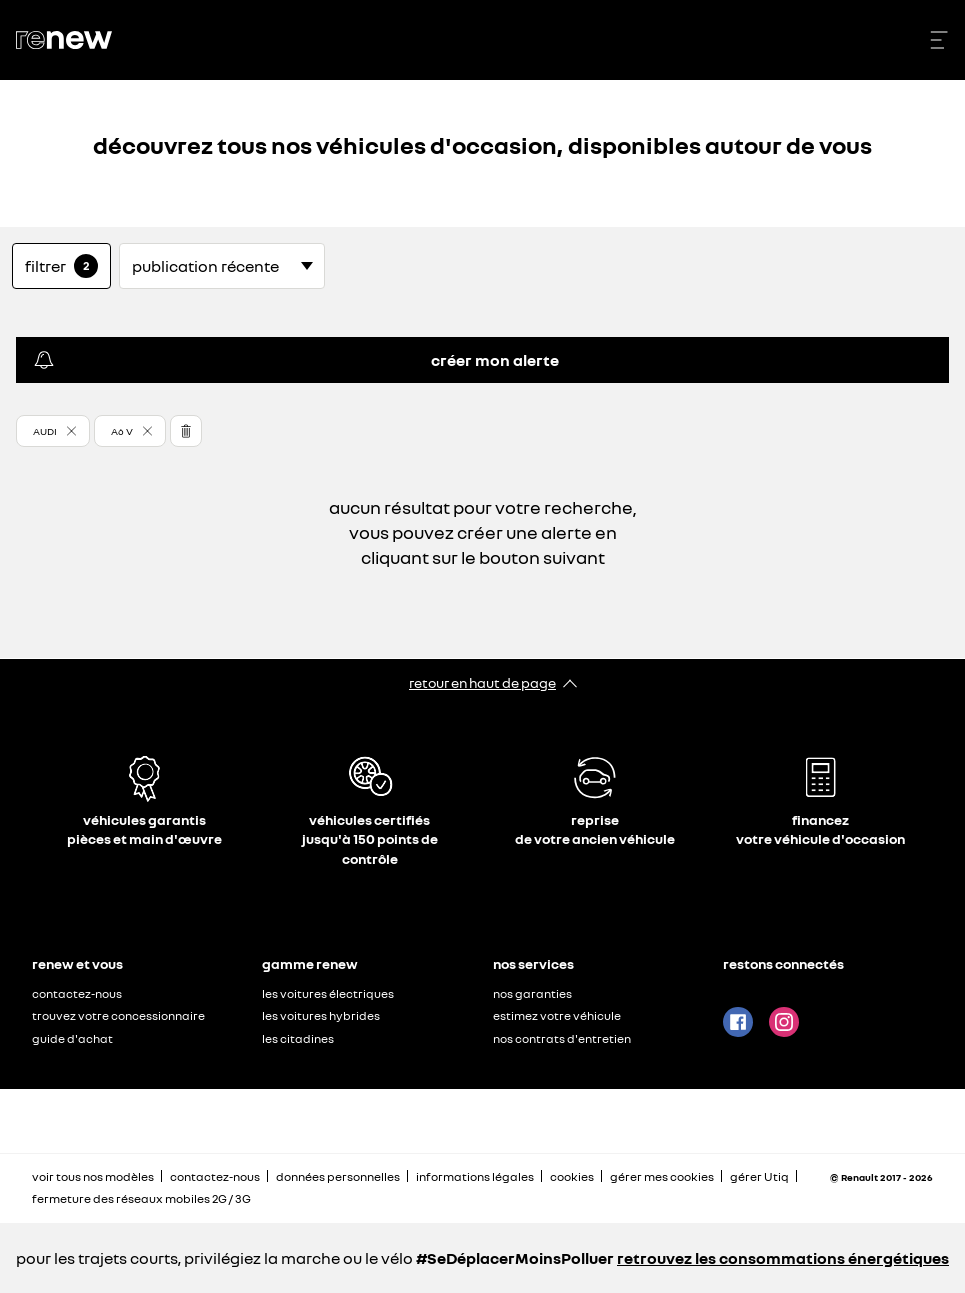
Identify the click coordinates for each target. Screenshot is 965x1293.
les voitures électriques (328, 993)
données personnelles (338, 1176)
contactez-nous (77, 993)
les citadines (298, 1038)
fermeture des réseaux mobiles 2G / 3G (141, 1198)
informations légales (475, 1176)
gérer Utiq (759, 1176)
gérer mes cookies (662, 1177)
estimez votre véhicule (557, 1015)
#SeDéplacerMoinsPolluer (515, 1258)
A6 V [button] (122, 431)
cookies (572, 1176)
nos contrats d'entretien (562, 1038)
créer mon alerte (296, 360)
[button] (53, 431)
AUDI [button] (45, 431)
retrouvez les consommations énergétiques (783, 1258)
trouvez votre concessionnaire (118, 1015)
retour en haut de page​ (482, 682)
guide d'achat (72, 1038)
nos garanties (532, 993)
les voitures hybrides (321, 1015)
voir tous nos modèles (93, 1176)
